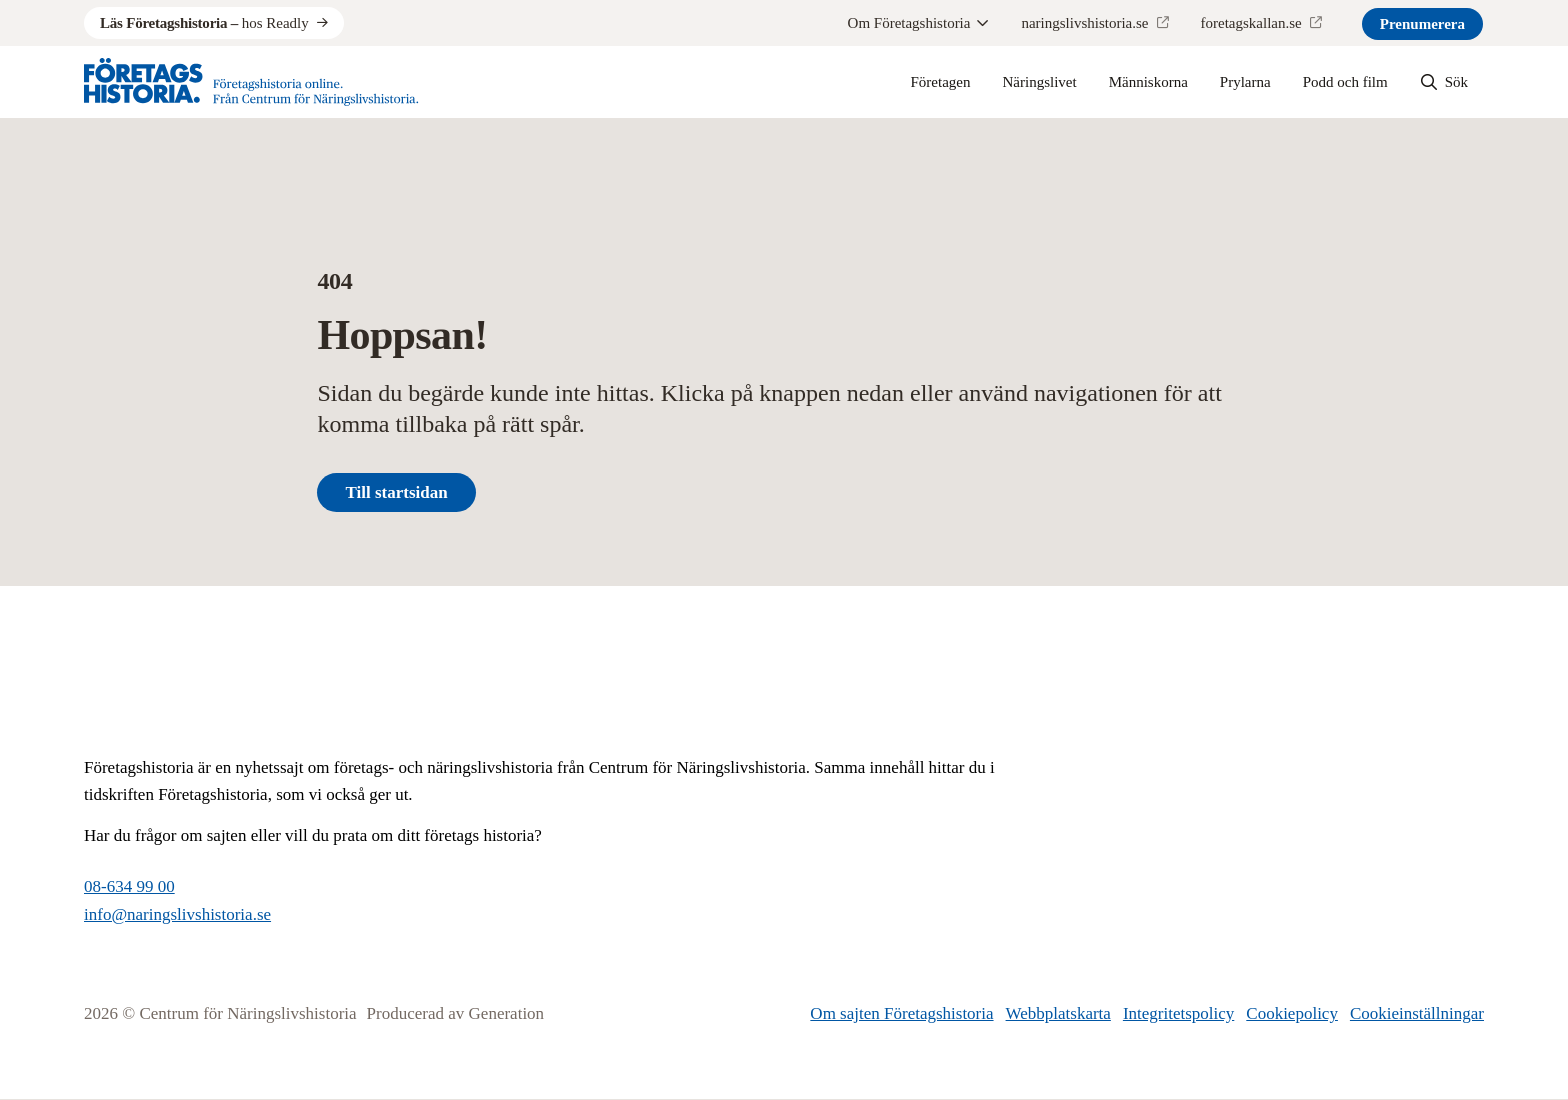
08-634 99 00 (129, 886)
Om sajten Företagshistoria (901, 1013)
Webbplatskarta (1058, 1013)
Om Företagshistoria (919, 23)
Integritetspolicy (1178, 1013)
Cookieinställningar (1417, 1013)
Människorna (1148, 82)
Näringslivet (1040, 82)
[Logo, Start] (251, 82)
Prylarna (1245, 82)
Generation (507, 1013)
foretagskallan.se (1251, 23)
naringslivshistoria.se (1084, 23)
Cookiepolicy (1292, 1013)
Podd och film (1345, 82)
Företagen (941, 82)
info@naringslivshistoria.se (177, 914)
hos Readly (204, 23)
